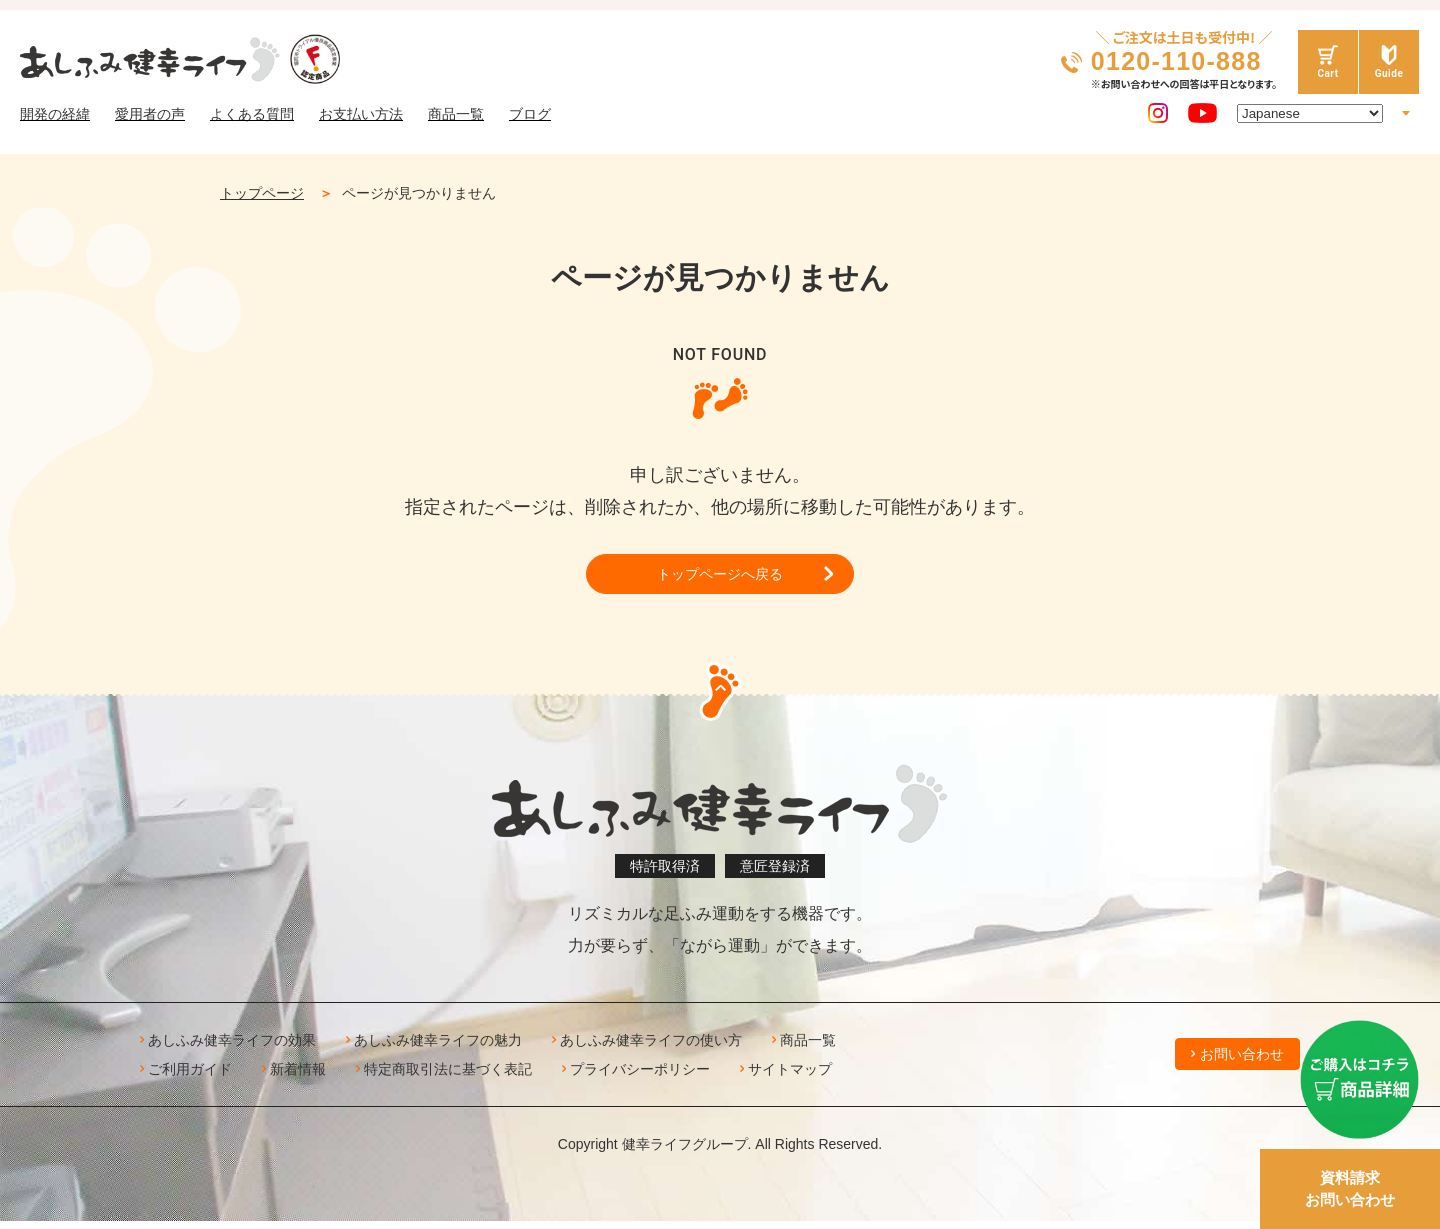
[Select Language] (1310, 113)
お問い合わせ (1242, 1062)
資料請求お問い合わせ (1350, 1189)
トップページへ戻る (720, 577)
